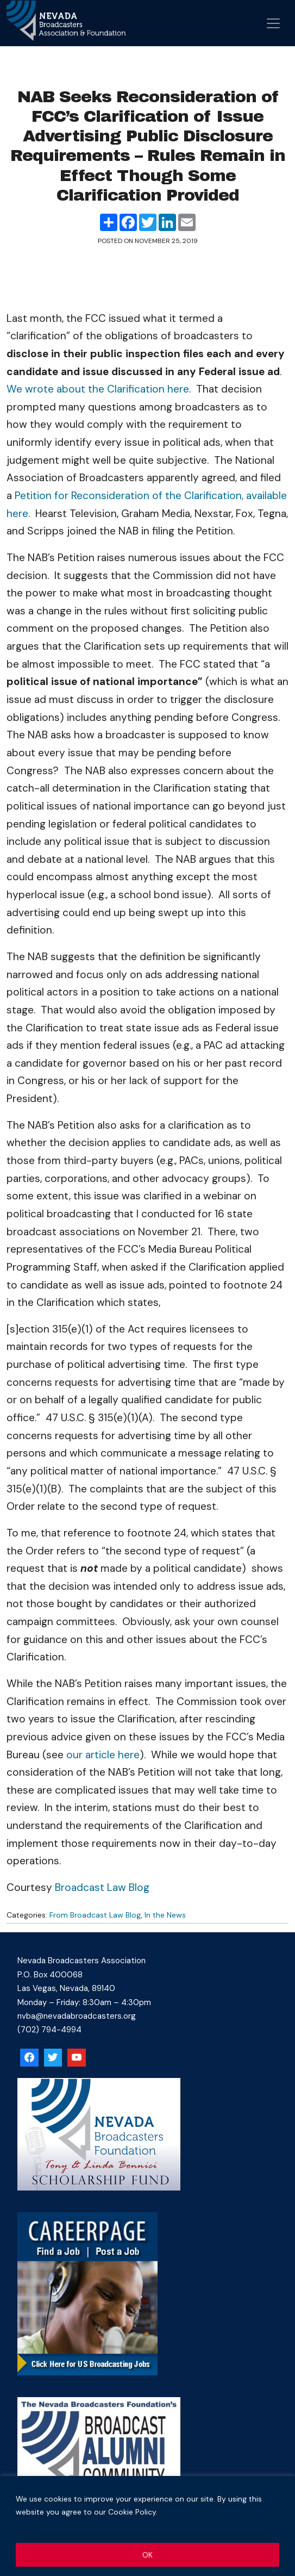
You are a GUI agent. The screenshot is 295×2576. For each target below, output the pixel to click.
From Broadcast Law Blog (95, 1915)
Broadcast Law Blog (102, 1887)
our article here (103, 1755)
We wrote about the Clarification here (98, 389)
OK (147, 2555)
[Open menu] (273, 23)
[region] (147, 2526)
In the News (165, 1915)
